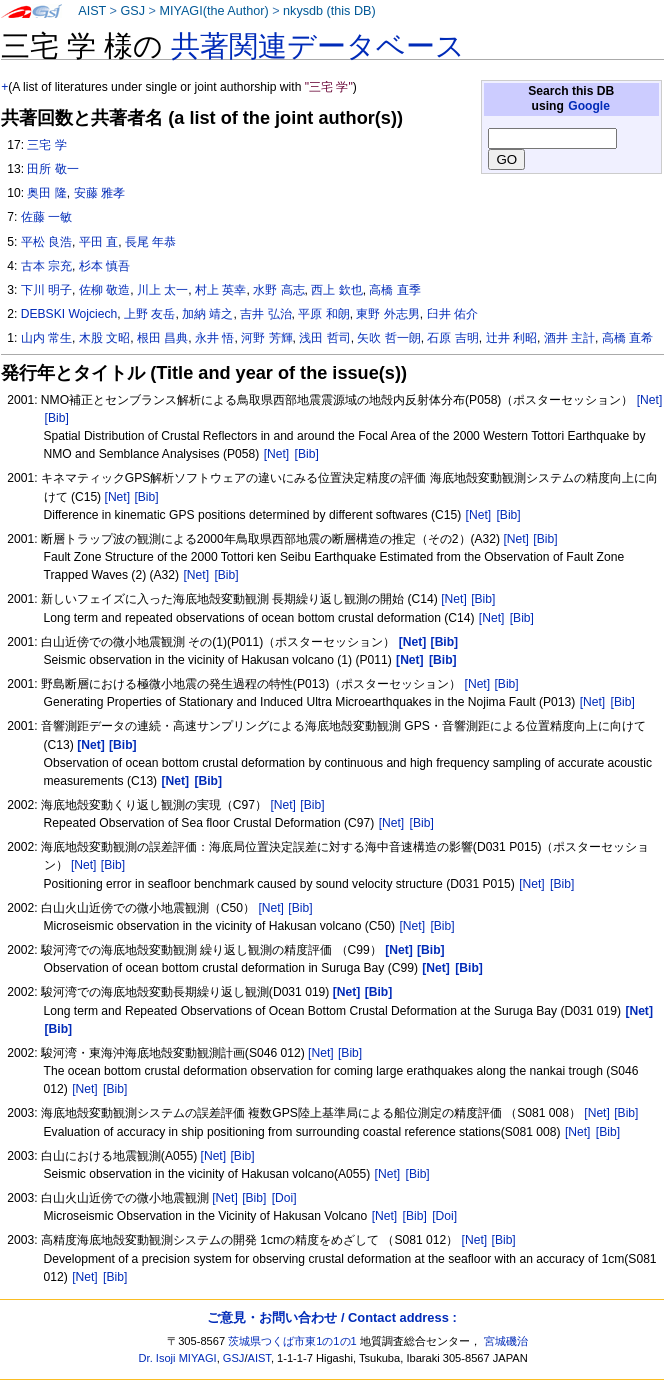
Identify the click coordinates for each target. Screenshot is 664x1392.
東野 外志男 (387, 314)
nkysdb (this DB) (329, 11)
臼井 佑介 (452, 314)
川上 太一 (162, 290)
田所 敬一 (52, 169)
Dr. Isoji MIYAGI (178, 1358)
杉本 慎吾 (104, 266)
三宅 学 (46, 145)
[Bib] (57, 418)
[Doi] (284, 1198)
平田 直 (98, 242)
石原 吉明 (452, 338)
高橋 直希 (627, 338)
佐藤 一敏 (46, 217)
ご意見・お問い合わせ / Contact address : (331, 1317)
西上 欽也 (336, 290)
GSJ (132, 11)
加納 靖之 (207, 314)
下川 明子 (46, 290)
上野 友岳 (149, 314)
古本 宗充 (46, 266)
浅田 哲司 (324, 338)
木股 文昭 (104, 338)
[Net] (650, 400)
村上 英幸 (220, 290)
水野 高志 (278, 290)
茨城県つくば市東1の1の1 (292, 1341)
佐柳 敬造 (104, 290)
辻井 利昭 (511, 338)
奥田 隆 (46, 193)
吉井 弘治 (265, 314)
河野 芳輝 (266, 338)
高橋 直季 (394, 290)
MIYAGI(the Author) (213, 11)
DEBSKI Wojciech (69, 314)
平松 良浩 (46, 242)
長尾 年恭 (150, 242)
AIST (92, 11)
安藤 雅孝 (99, 193)
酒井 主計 (569, 338)
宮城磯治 (506, 1341)
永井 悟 (214, 338)
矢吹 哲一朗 (388, 338)
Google (589, 106)
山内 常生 (46, 338)
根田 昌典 (162, 338)
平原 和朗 (323, 314)
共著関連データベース (318, 46)
